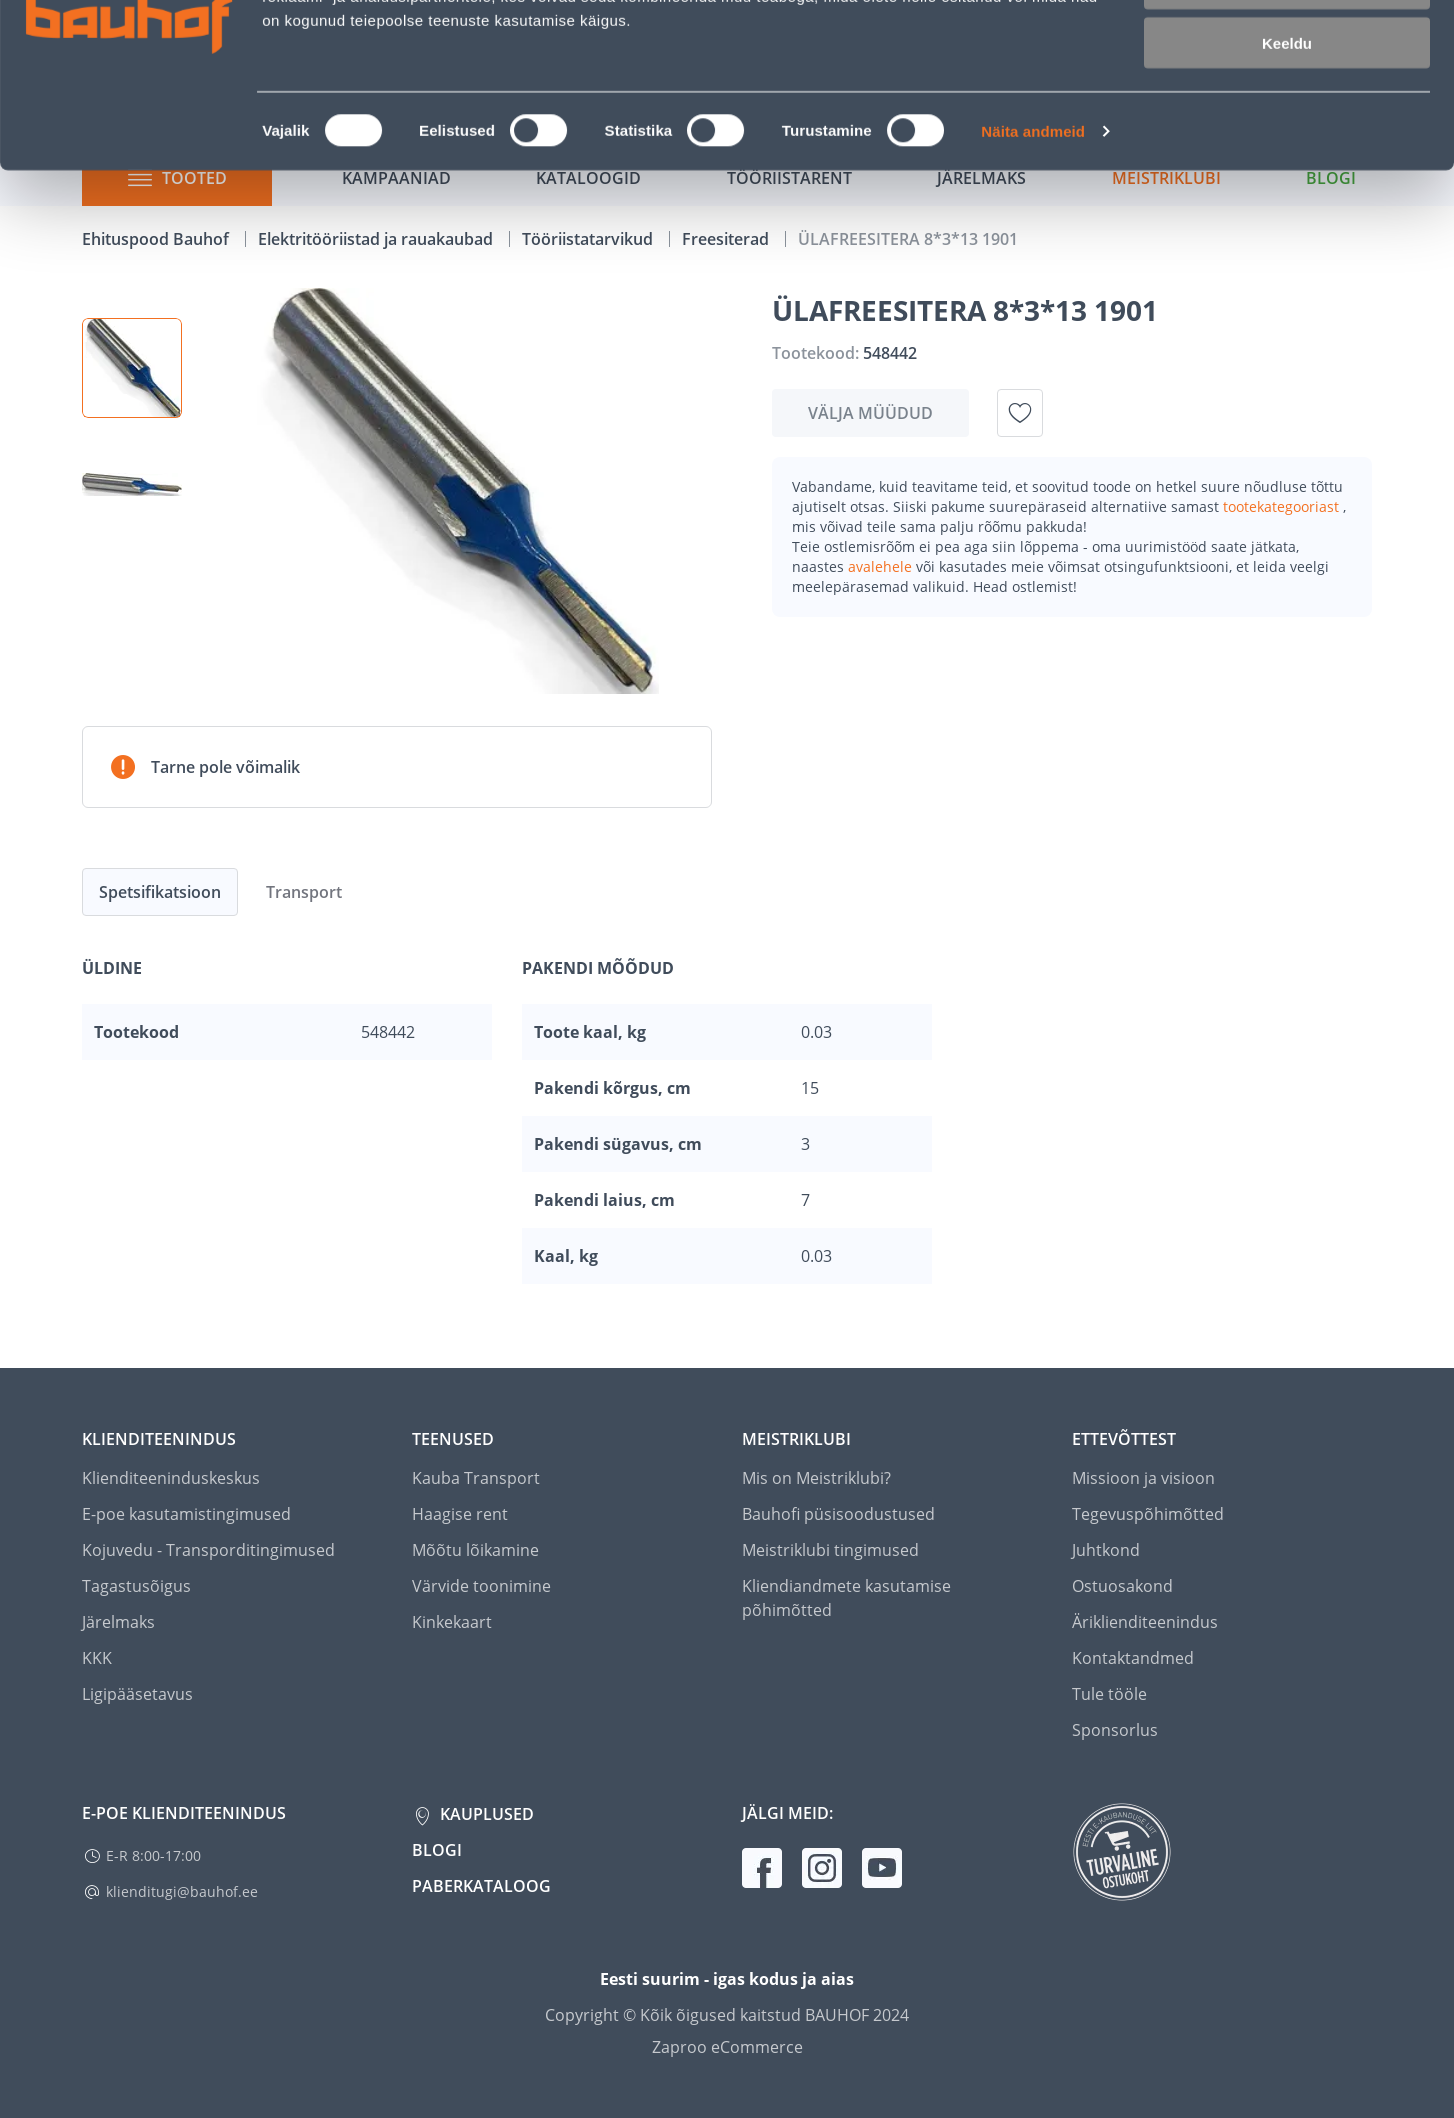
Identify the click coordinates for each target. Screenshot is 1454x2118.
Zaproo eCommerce (727, 2047)
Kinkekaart (452, 1622)
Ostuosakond (1122, 1586)
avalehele (882, 566)
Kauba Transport (476, 1478)
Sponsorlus (1115, 1730)
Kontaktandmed (1133, 1658)
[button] (132, 368)
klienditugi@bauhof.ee (182, 1891)
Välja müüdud (870, 413)
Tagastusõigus (136, 1586)
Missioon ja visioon (1143, 1478)
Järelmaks (118, 1622)
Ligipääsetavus (137, 1694)
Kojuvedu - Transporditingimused (208, 1550)
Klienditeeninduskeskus (171, 1478)
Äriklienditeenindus (1145, 1622)
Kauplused (485, 1814)
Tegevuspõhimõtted (1148, 1514)
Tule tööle (1109, 1694)
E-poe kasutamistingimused (186, 1514)
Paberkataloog (481, 1886)
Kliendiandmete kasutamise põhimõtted (846, 1598)
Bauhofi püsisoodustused (838, 1514)
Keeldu (1287, 167)
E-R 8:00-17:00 (153, 1855)
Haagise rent (460, 1514)
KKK (97, 1658)
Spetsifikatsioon (160, 892)
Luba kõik (1287, 49)
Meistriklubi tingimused (830, 1550)
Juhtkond (1106, 1550)
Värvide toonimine (481, 1586)
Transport (304, 892)
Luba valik (1286, 108)
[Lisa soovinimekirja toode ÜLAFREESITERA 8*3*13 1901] (1020, 413)
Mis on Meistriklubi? (816, 1478)
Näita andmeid (1033, 255)
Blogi (437, 1850)
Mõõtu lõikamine (475, 1550)
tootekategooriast (1283, 506)
